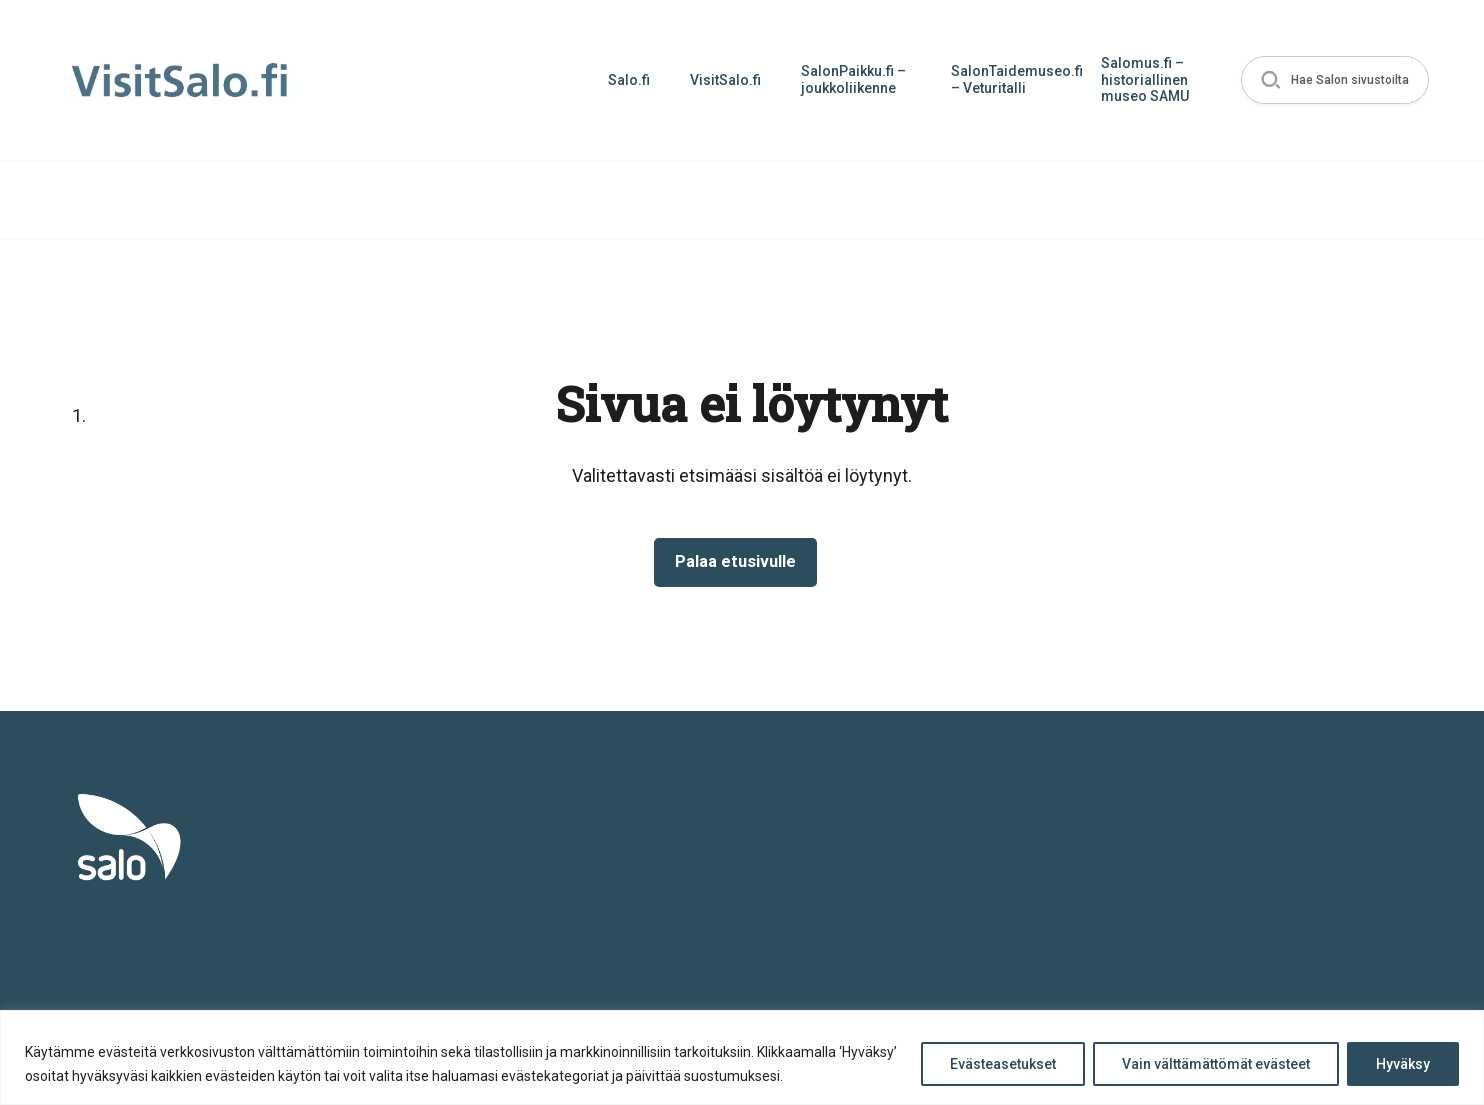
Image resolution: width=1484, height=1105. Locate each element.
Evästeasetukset (1003, 1064)
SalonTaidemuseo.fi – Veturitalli (1010, 79)
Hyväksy (1403, 1064)
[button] (1332, 80)
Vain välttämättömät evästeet (1216, 1064)
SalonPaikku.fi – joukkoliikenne (847, 79)
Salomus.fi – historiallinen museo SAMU (1139, 80)
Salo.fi (623, 80)
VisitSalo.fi (719, 80)
